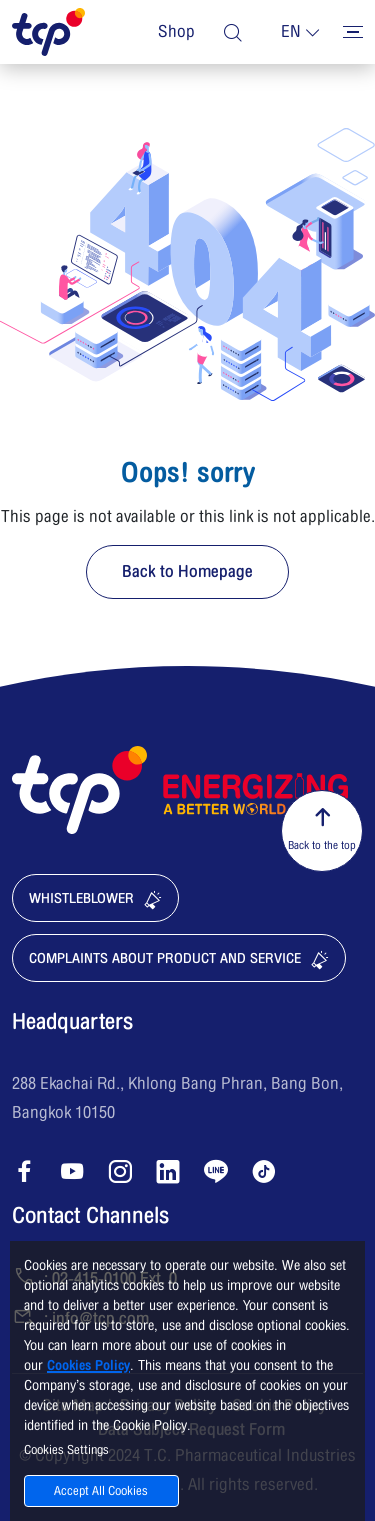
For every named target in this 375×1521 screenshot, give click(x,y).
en (291, 32)
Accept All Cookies (101, 1491)
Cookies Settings (66, 1450)
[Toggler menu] (353, 32)
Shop (176, 32)
